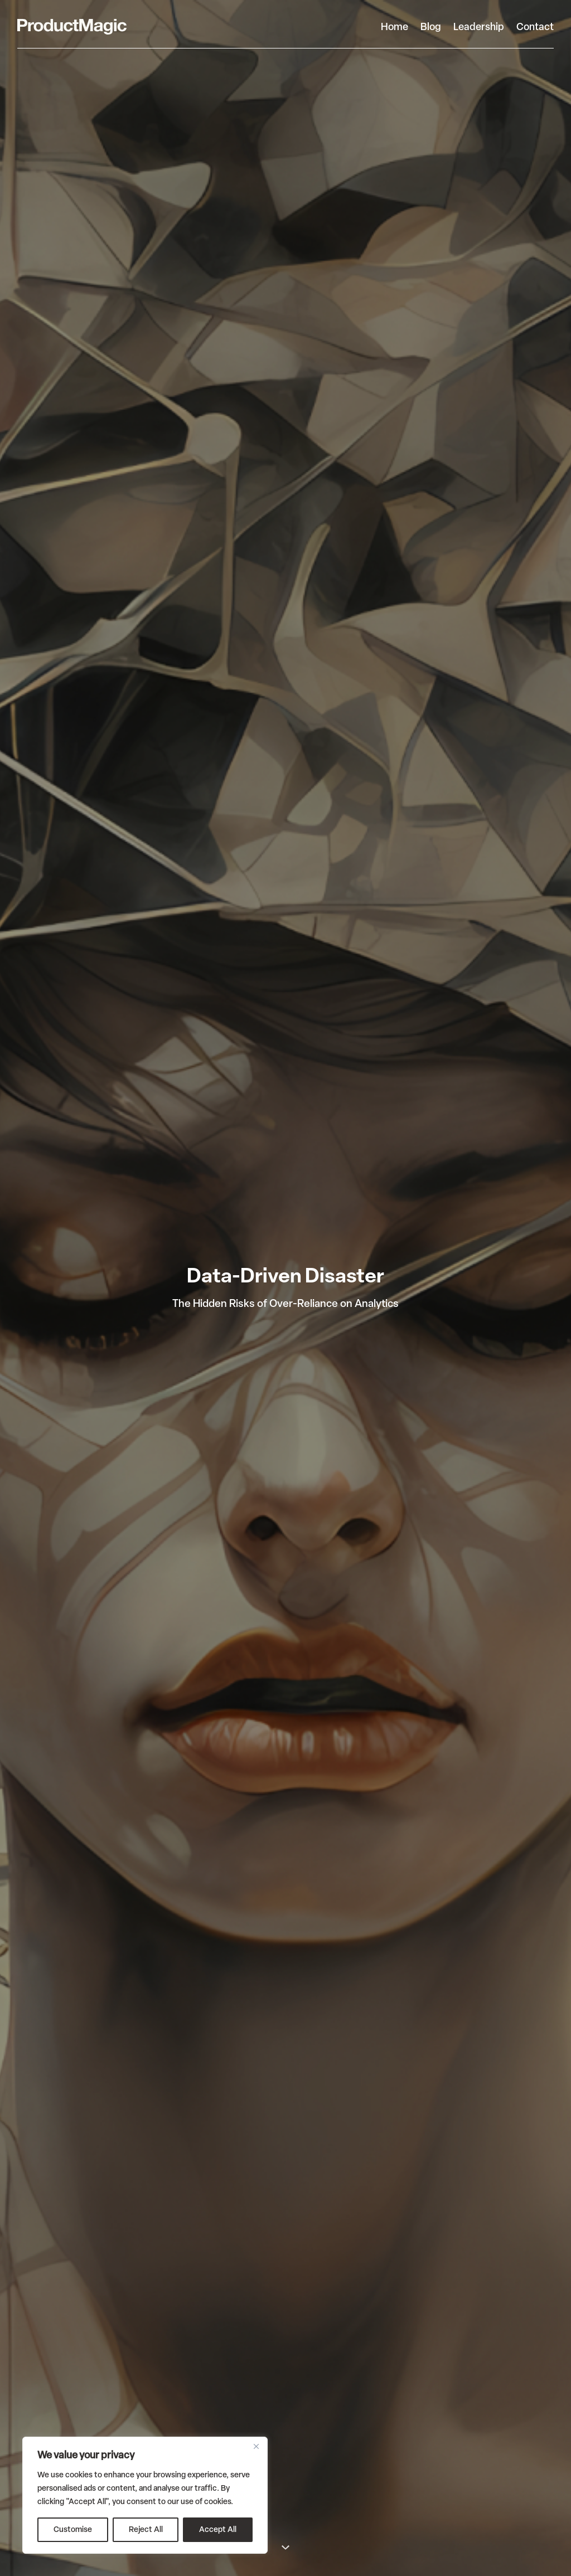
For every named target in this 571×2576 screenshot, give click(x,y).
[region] (145, 2495)
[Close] (256, 2446)
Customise (73, 2529)
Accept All (217, 2529)
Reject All (146, 2529)
